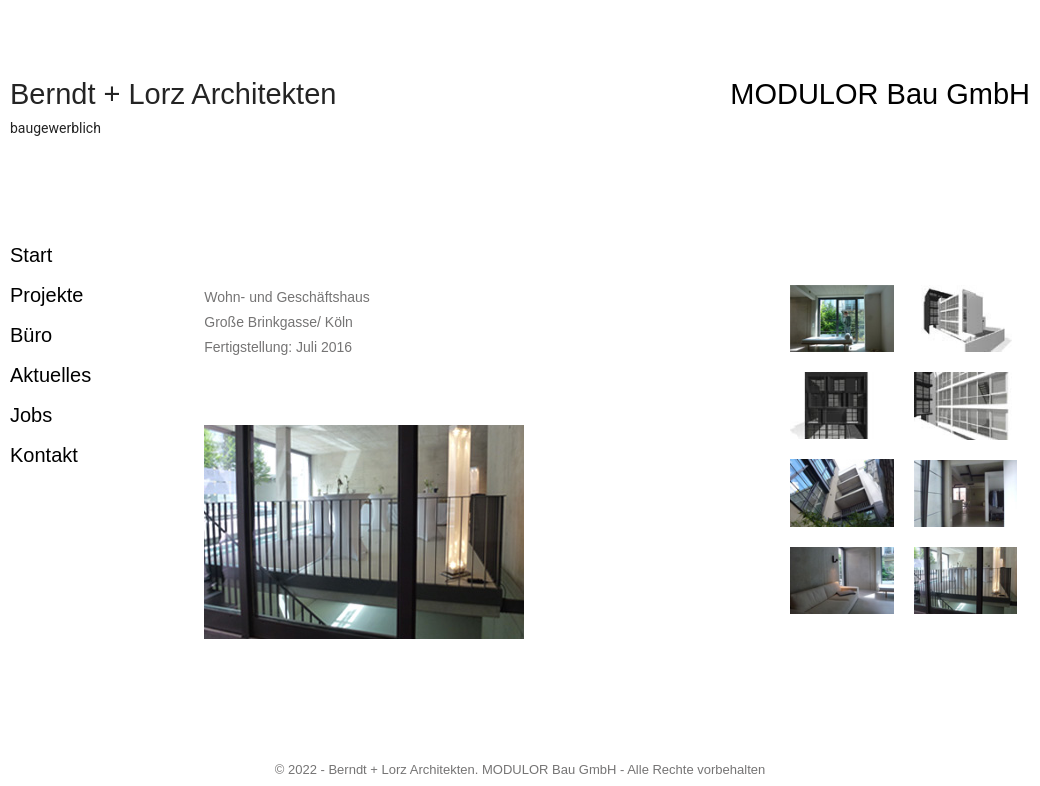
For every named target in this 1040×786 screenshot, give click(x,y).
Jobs (31, 415)
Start (31, 255)
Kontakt (44, 455)
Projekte (46, 295)
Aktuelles (50, 375)
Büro (31, 335)
